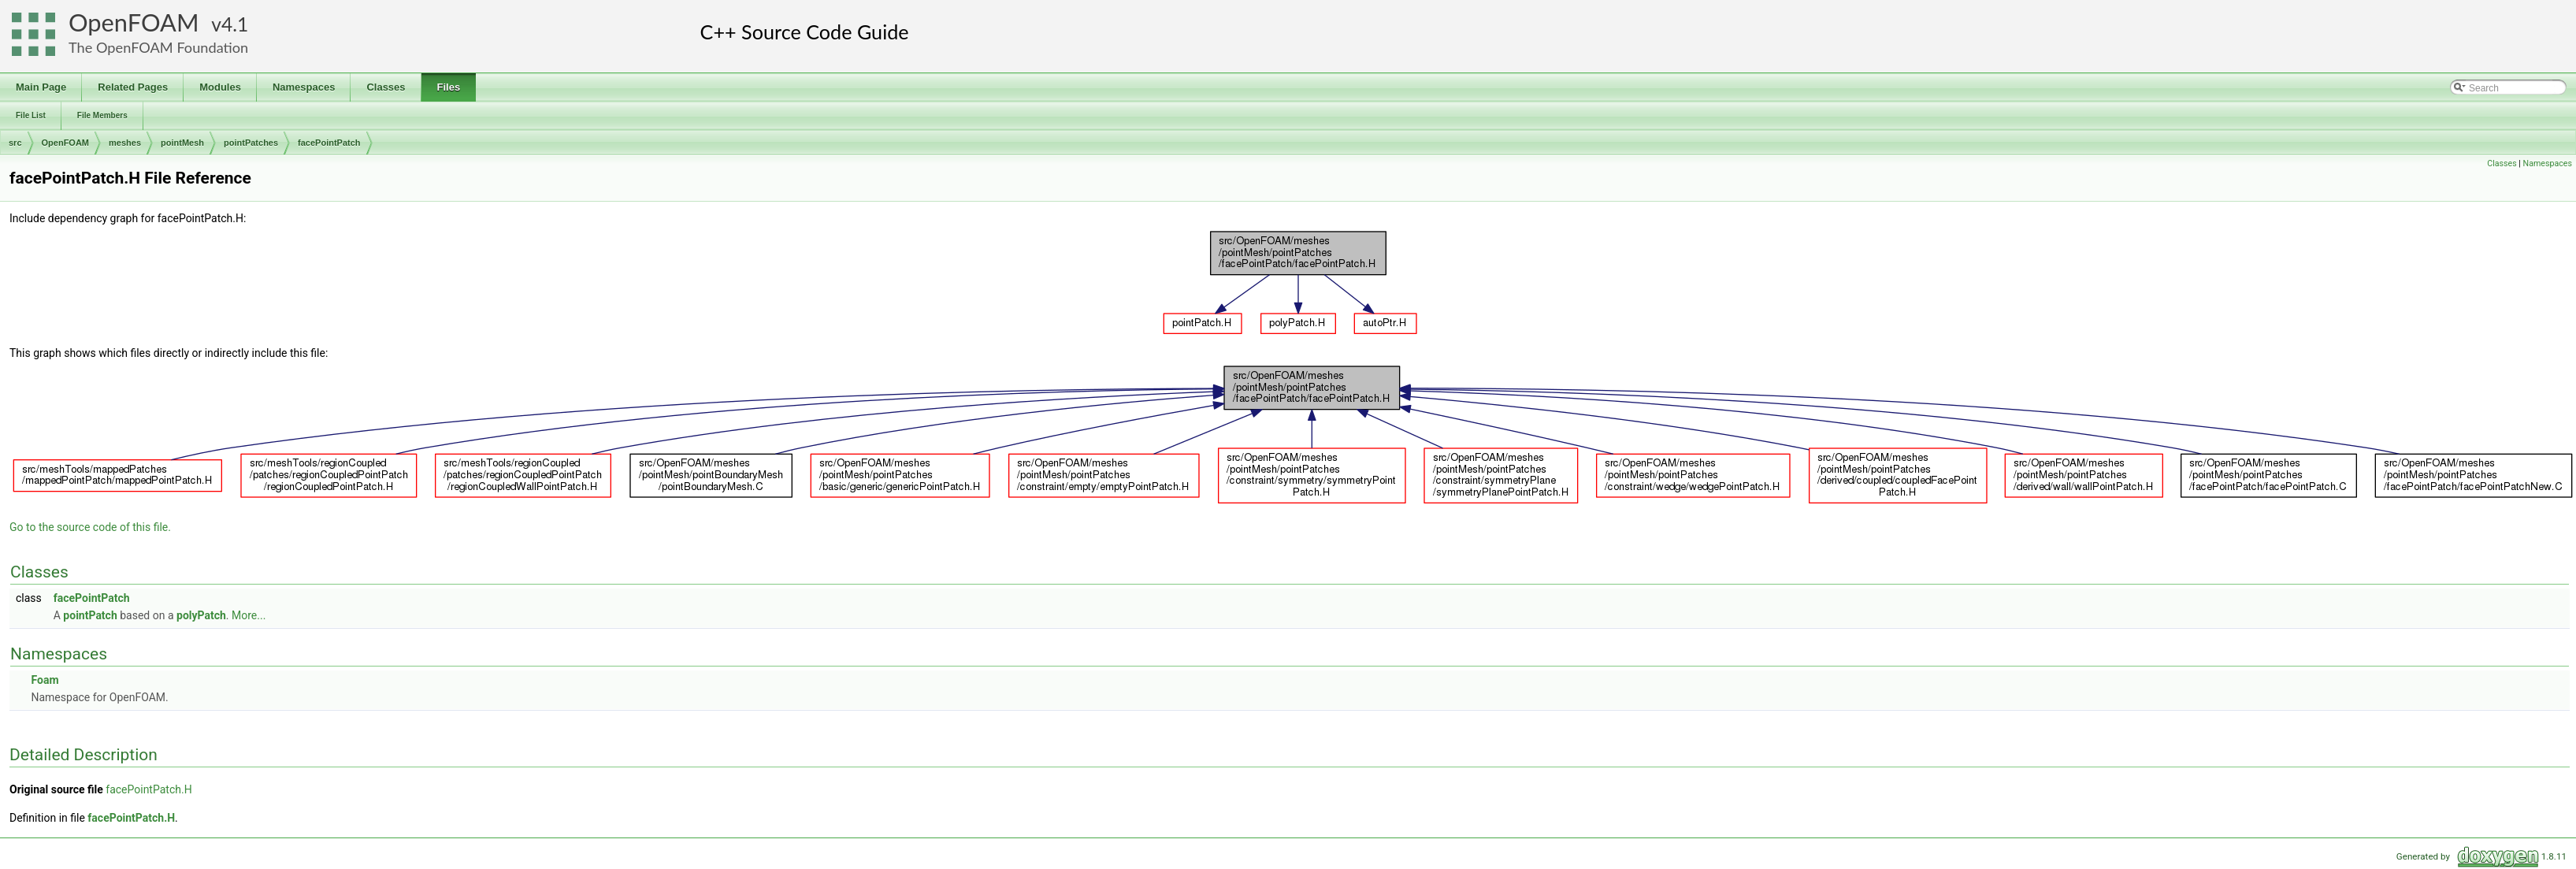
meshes (125, 142)
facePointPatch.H (148, 789)
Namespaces (2547, 163)
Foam (44, 680)
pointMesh (182, 142)
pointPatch (90, 615)
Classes (2501, 163)
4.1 (234, 24)
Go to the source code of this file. (90, 527)
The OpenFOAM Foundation (158, 47)
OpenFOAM (134, 22)
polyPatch (201, 615)
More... (248, 615)
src (15, 142)
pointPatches (251, 142)
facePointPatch (329, 142)
